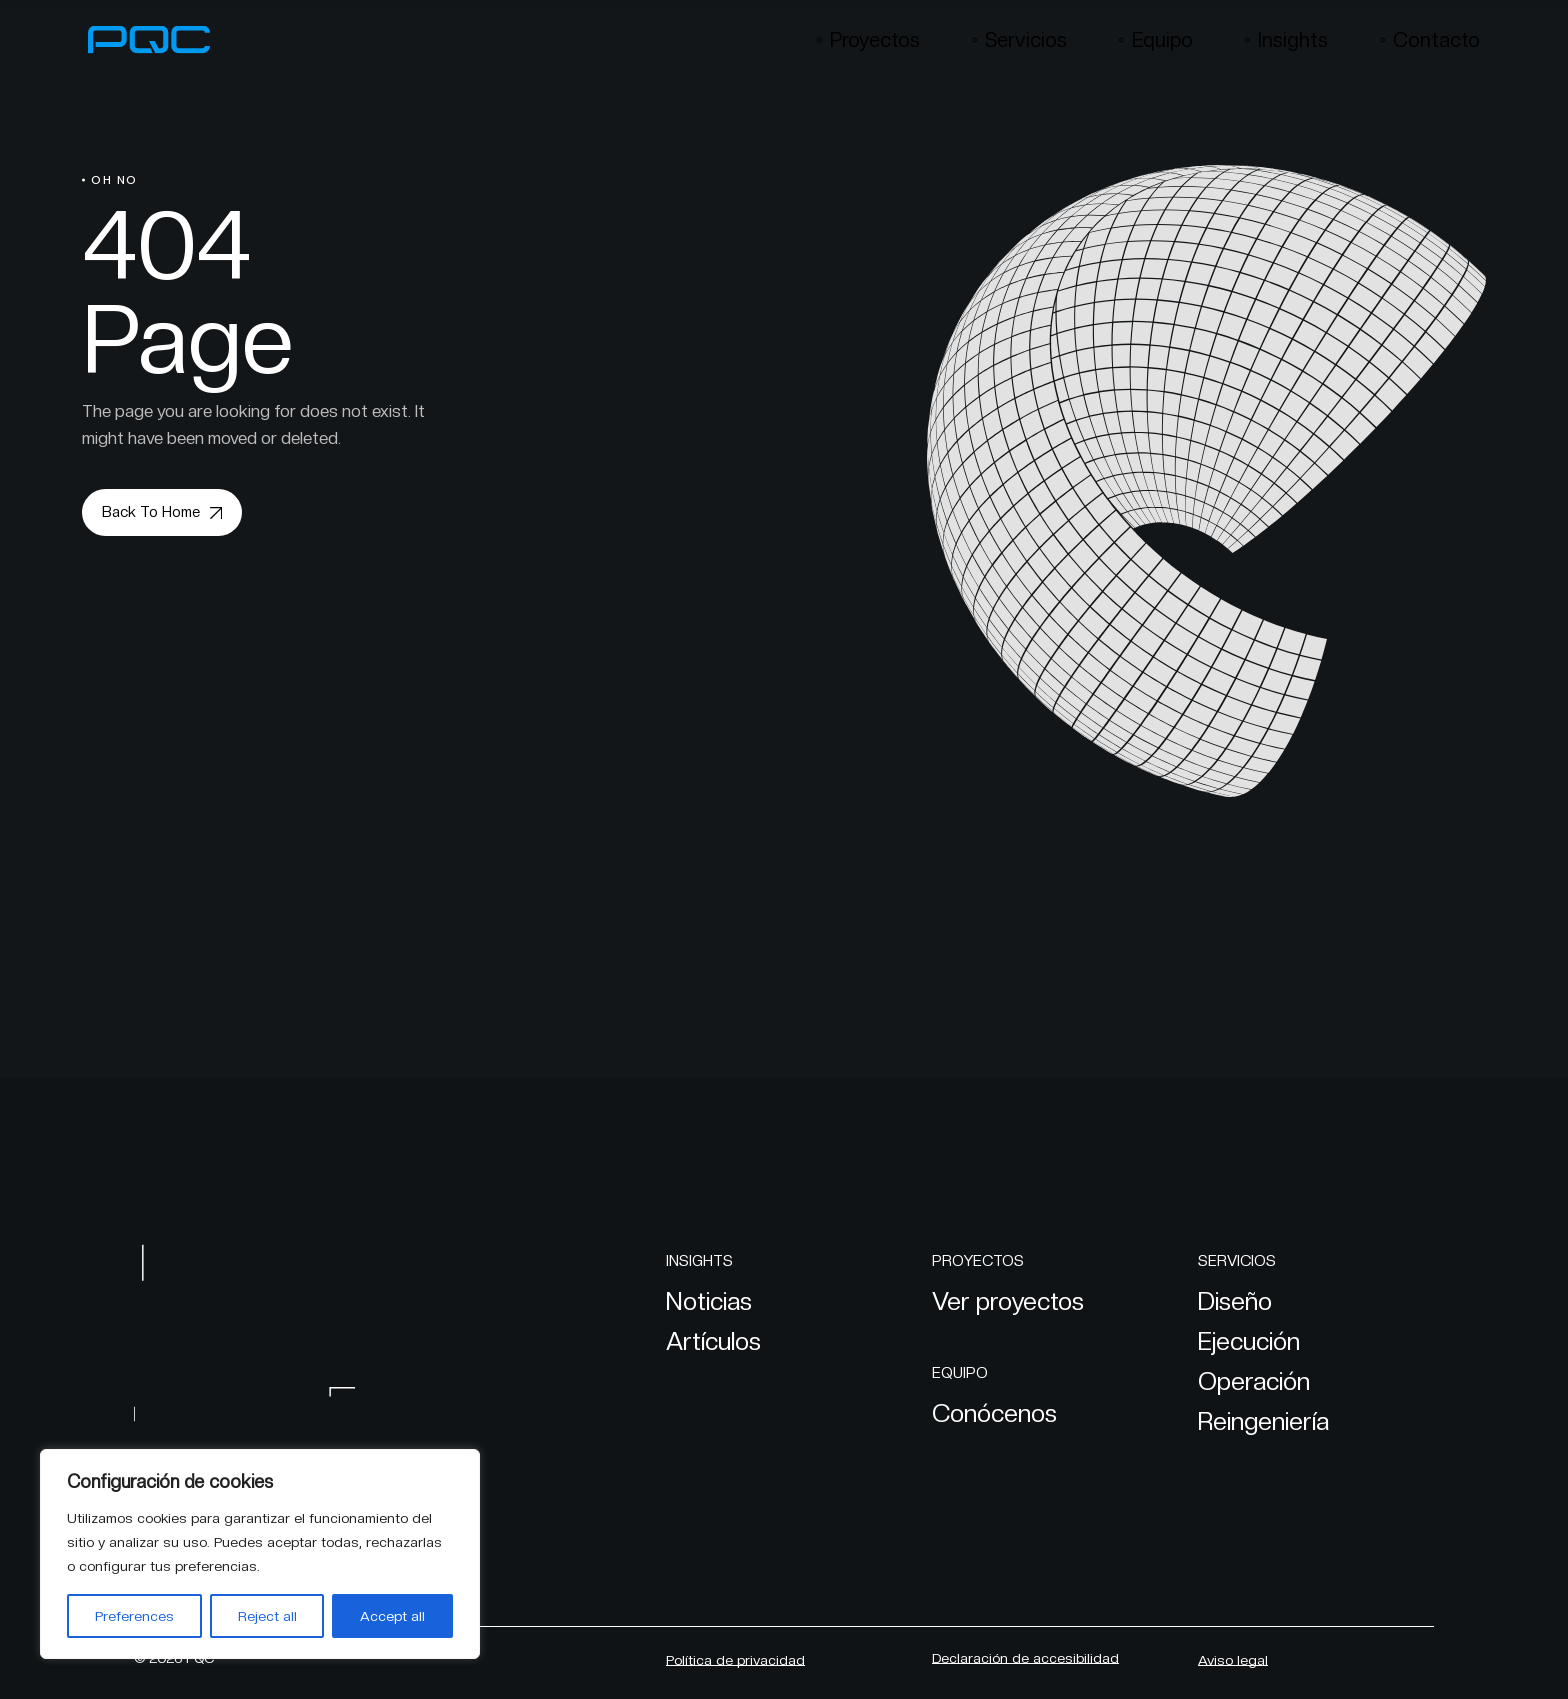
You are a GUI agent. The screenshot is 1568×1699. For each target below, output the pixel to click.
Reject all (267, 1616)
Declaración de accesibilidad (1025, 1658)
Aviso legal (1233, 1660)
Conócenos (994, 1413)
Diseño (1235, 1301)
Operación (1254, 1381)
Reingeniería (1263, 1421)
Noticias (709, 1301)
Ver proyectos (1008, 1301)
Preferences (134, 1616)
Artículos (713, 1341)
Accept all (392, 1616)
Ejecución (1249, 1341)
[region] (260, 1554)
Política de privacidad (735, 1660)
